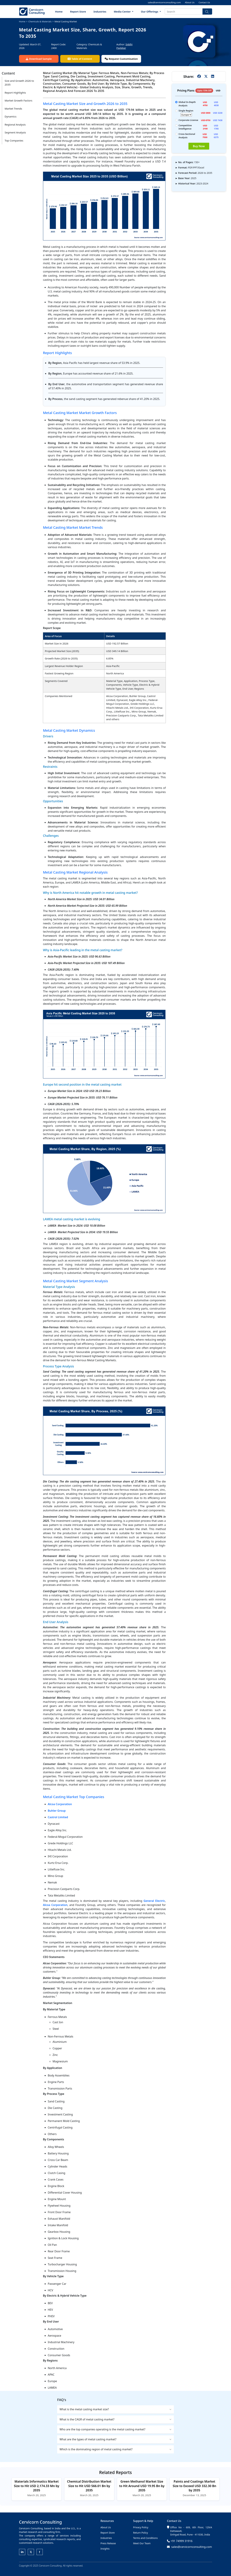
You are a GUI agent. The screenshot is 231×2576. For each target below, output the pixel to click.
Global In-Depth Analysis (187, 103)
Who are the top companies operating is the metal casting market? (102, 2429)
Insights (105, 2548)
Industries (100, 11)
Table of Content (80, 58)
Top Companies (14, 140)
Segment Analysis (15, 132)
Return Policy (140, 2532)
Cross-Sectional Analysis (186, 135)
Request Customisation (121, 58)
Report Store (78, 11)
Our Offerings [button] (150, 11)
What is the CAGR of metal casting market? (87, 2419)
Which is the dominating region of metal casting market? (96, 2449)
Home (59, 11)
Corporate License (188, 120)
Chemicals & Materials (39, 21)
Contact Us (204, 2)
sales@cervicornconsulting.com (164, 2)
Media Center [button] (122, 11)
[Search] (184, 11)
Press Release (108, 2543)
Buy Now (199, 146)
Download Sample (39, 58)
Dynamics (10, 116)
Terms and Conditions (145, 2538)
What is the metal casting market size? (84, 2409)
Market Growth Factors (18, 100)
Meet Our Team (142, 2543)
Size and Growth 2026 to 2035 (19, 82)
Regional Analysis (15, 124)
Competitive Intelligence (185, 127)
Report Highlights (15, 92)
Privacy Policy (140, 2527)
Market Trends (13, 108)
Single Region (185, 113)
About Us (189, 2)
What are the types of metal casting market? (88, 2439)
